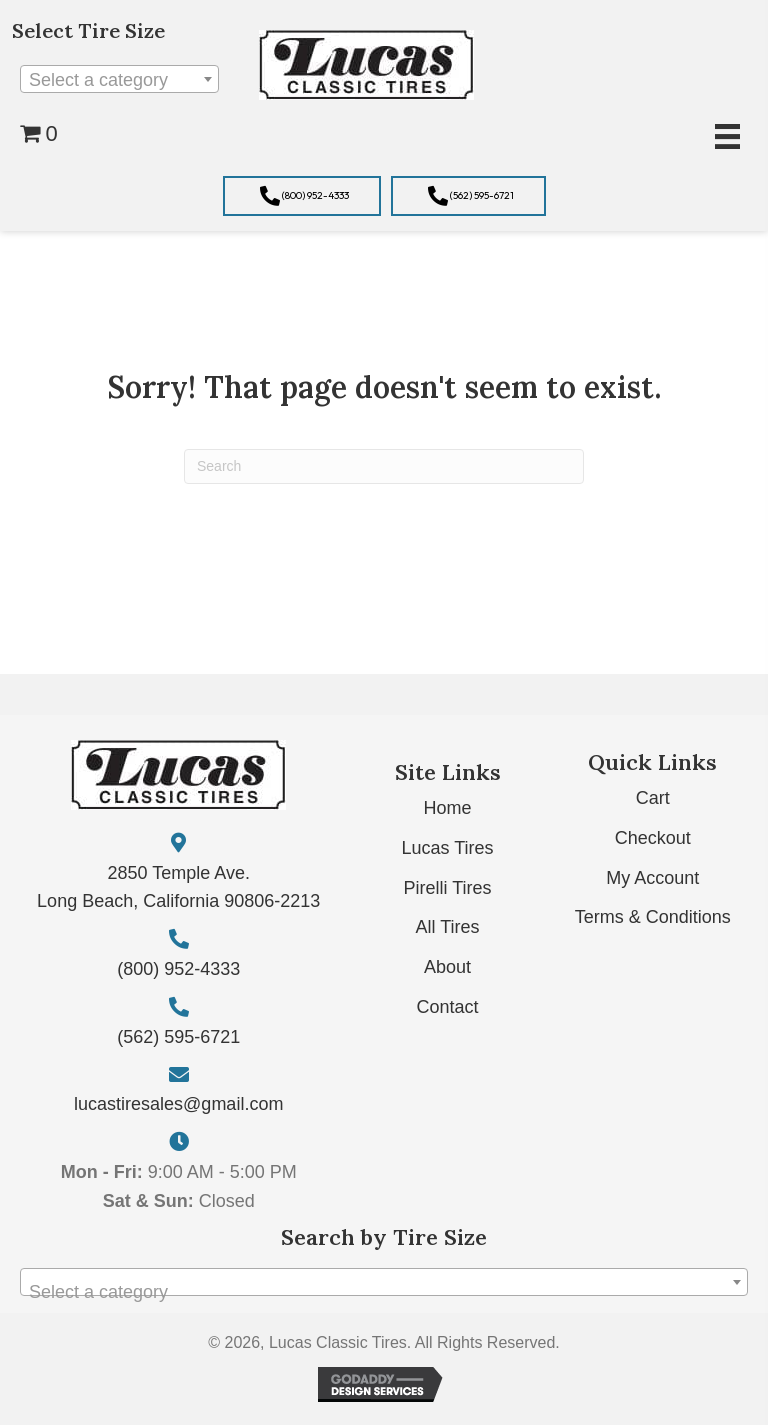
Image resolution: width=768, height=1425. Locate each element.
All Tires (448, 927)
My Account (652, 878)
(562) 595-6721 (178, 1037)
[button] (302, 196)
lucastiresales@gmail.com (178, 1104)
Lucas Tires (448, 848)
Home (448, 808)
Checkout (653, 838)
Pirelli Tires (448, 888)
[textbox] (119, 80)
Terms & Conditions (653, 917)
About (447, 967)
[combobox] (119, 79)
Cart (653, 798)
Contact (448, 1007)
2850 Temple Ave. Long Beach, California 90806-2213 (178, 887)
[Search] (384, 466)
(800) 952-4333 (178, 969)
